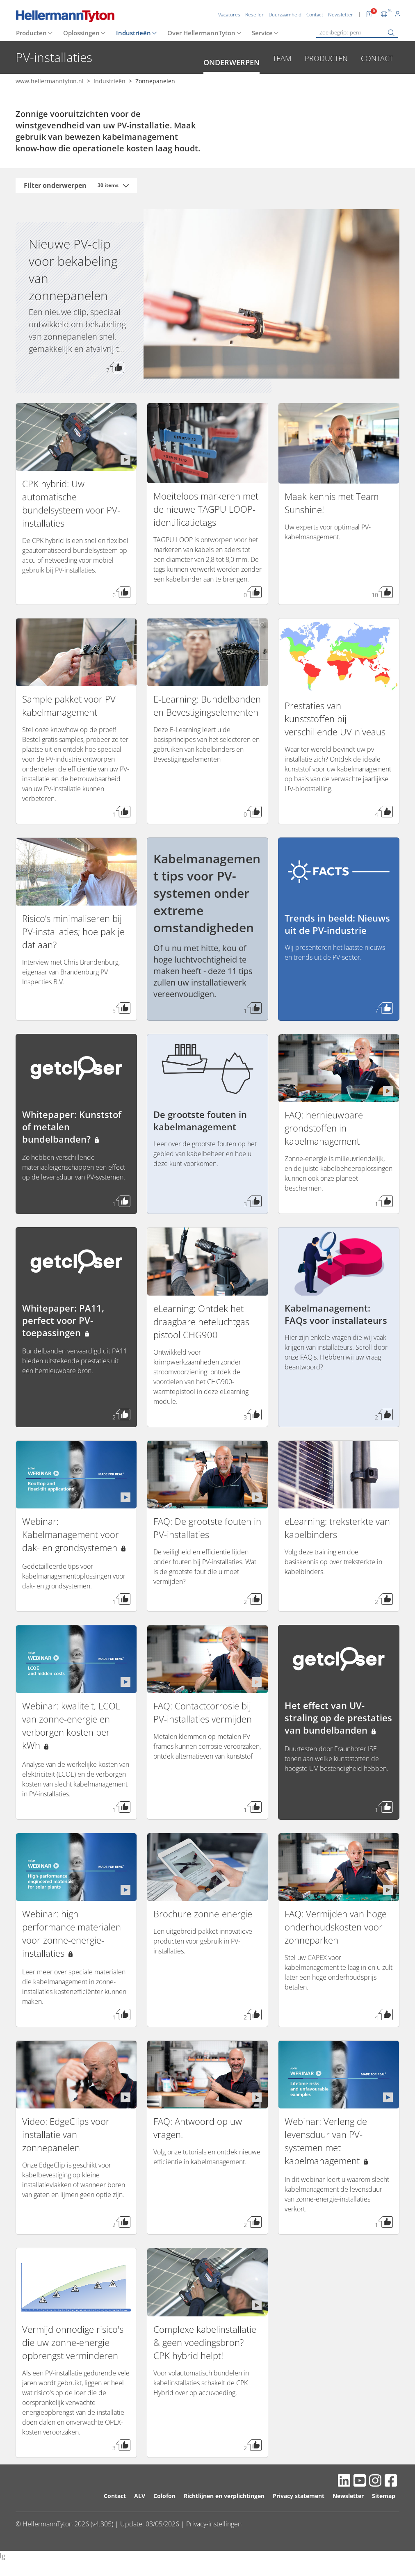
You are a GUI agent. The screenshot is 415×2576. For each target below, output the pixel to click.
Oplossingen (81, 33)
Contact (377, 58)
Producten (31, 33)
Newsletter (348, 2496)
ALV (139, 2496)
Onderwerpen (231, 62)
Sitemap (383, 2496)
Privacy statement (298, 2496)
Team (282, 58)
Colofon (164, 2496)
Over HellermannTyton (201, 33)
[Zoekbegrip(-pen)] (357, 32)
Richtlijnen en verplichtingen (224, 2496)
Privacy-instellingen (214, 2523)
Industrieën (133, 33)
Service (262, 33)
